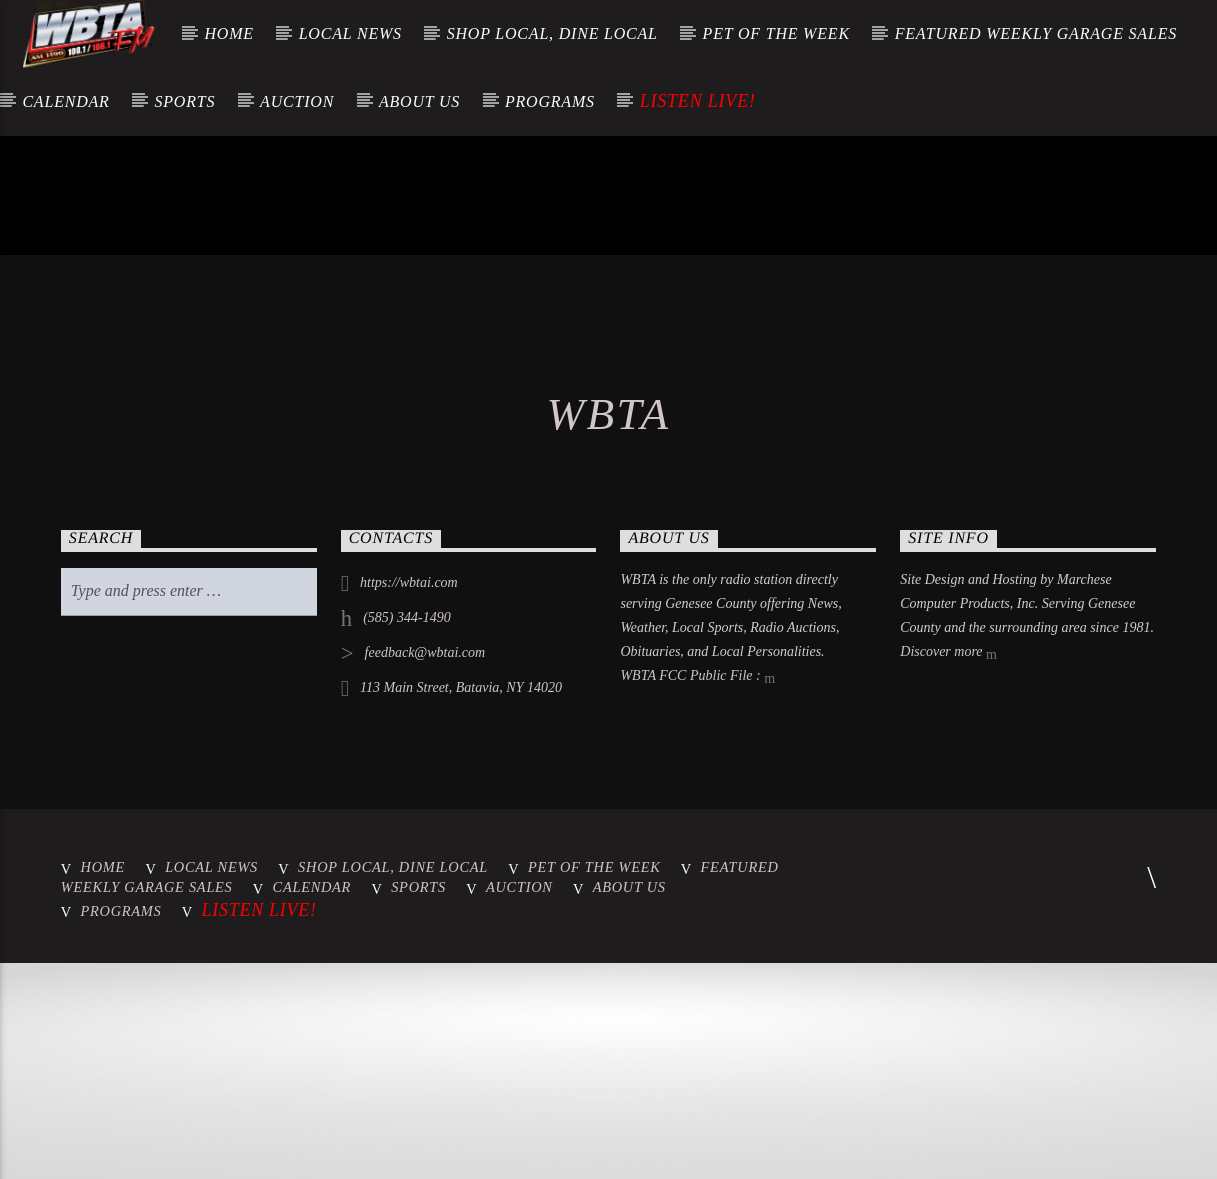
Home (228, 33)
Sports (184, 101)
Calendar (65, 101)
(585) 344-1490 (407, 921)
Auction (297, 101)
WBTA (609, 718)
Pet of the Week (776, 33)
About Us (419, 101)
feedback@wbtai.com (425, 956)
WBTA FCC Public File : (697, 981)
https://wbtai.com (409, 886)
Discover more (948, 957)
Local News (350, 33)
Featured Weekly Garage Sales (1036, 33)
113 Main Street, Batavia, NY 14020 (461, 991)
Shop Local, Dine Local (552, 33)
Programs (550, 101)
